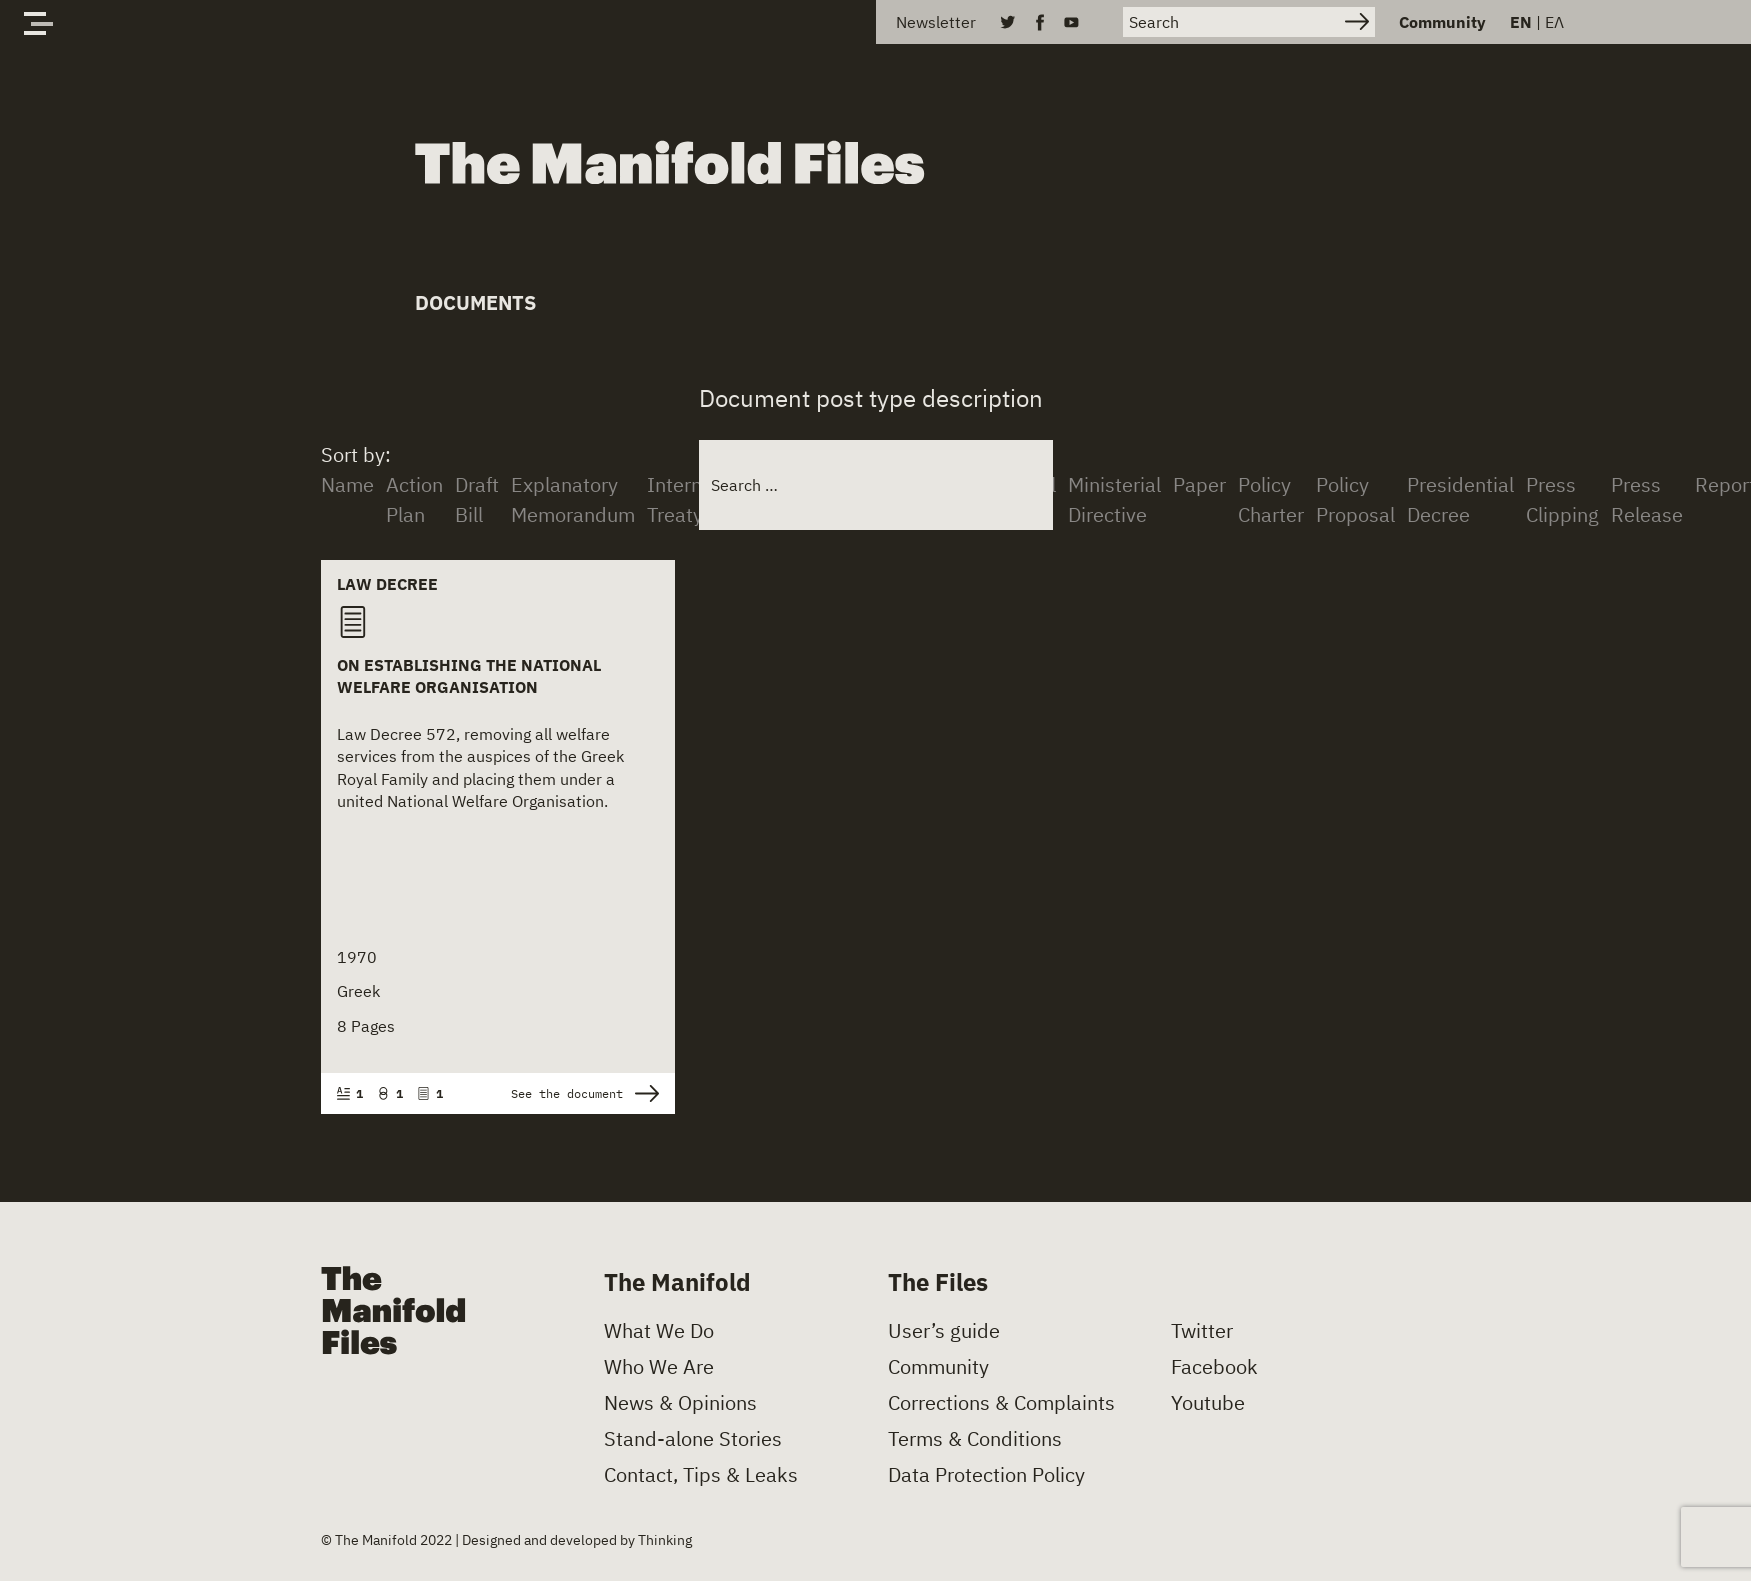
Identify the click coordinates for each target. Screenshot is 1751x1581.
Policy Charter (1271, 499)
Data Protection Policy (986, 1475)
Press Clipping (1562, 499)
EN (1521, 22)
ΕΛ (1554, 22)
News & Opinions (680, 1403)
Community (1442, 22)
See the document (585, 1093)
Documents (475, 302)
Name (347, 484)
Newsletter (936, 22)
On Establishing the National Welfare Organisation (469, 676)
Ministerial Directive (1114, 499)
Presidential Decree (1460, 499)
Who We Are (659, 1367)
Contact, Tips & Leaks (701, 1475)
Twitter (1202, 1331)
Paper (1199, 484)
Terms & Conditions (975, 1439)
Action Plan (414, 499)
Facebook (1214, 1367)
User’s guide (944, 1331)
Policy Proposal (1355, 499)
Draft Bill (477, 499)
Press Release (1647, 499)
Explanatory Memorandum (573, 499)
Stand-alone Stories (693, 1439)
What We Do (659, 1331)
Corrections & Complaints (1001, 1403)
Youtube (1208, 1403)
